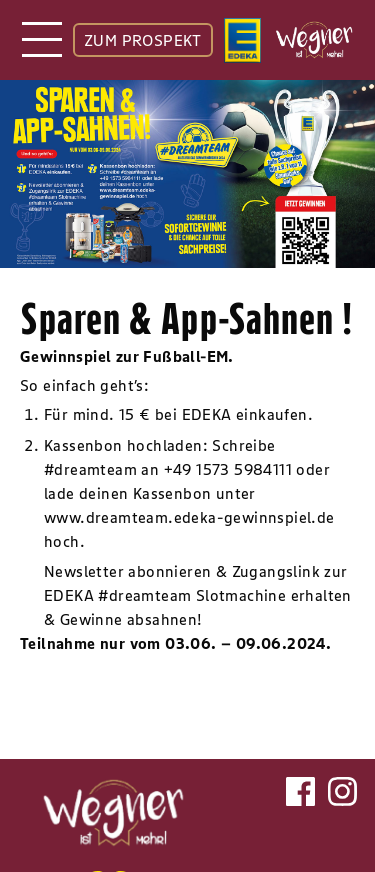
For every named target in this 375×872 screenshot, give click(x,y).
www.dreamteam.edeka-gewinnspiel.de (189, 517)
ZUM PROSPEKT (143, 40)
